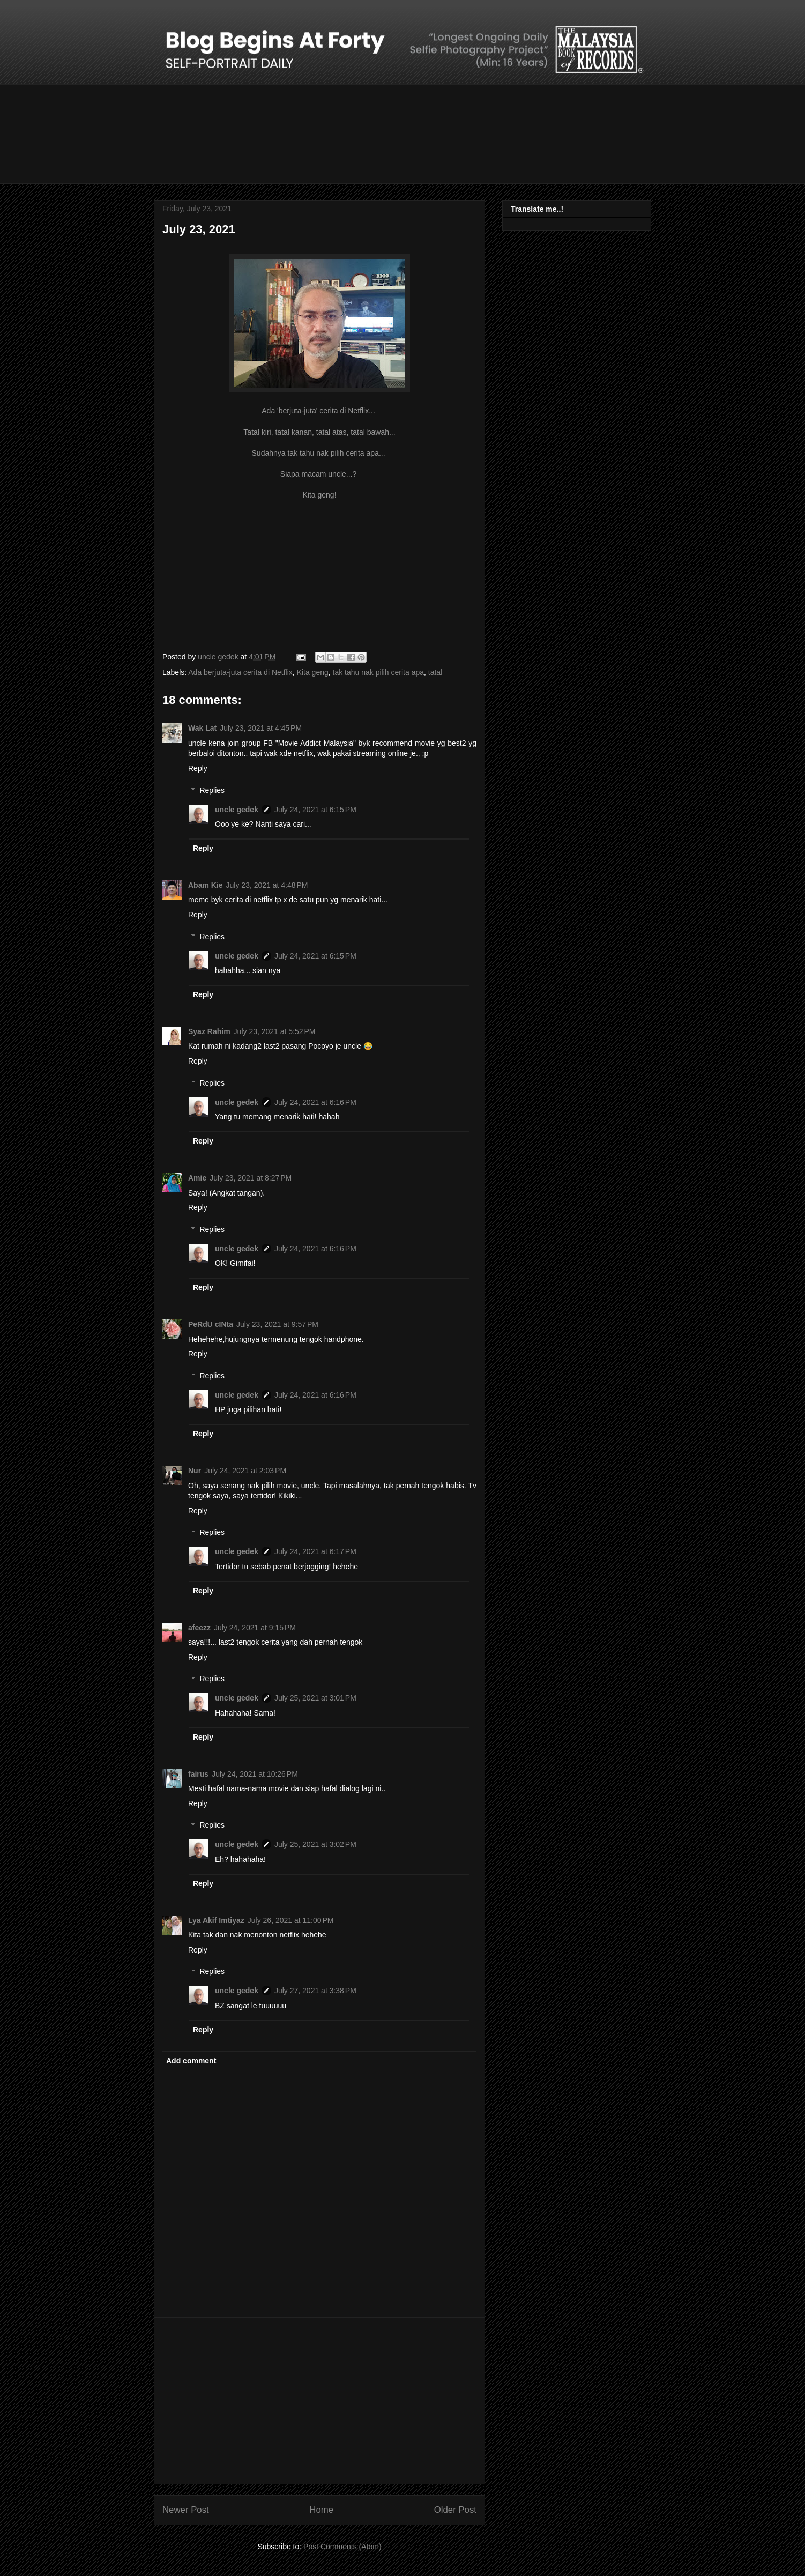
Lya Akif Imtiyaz (216, 1920)
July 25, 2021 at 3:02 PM (315, 1844)
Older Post (455, 2510)
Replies (212, 790)
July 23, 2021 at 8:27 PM (251, 1178)
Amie (197, 1178)
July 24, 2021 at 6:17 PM (315, 1551)
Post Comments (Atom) (342, 2546)
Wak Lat (202, 728)
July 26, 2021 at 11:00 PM (291, 1920)
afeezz (199, 1627)
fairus (198, 1774)
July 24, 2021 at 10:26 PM (255, 1774)
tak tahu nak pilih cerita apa (378, 672)
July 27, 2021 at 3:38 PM (315, 1990)
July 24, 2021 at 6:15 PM (315, 809)
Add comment (191, 2061)
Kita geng (313, 672)
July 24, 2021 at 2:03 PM (245, 1470)
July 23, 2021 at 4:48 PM (267, 885)
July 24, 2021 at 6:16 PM (315, 1102)
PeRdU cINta (210, 1324)
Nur (194, 1470)
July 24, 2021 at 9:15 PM (255, 1627)
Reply (197, 768)
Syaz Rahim (209, 1031)
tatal (435, 672)
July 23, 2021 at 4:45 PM (261, 728)
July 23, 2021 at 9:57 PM (277, 1324)
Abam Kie (205, 885)
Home (321, 2510)
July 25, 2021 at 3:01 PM (315, 1698)
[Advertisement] (319, 2401)
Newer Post (185, 2510)
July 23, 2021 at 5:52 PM (275, 1031)
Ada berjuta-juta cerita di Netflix (240, 672)
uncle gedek (236, 809)
